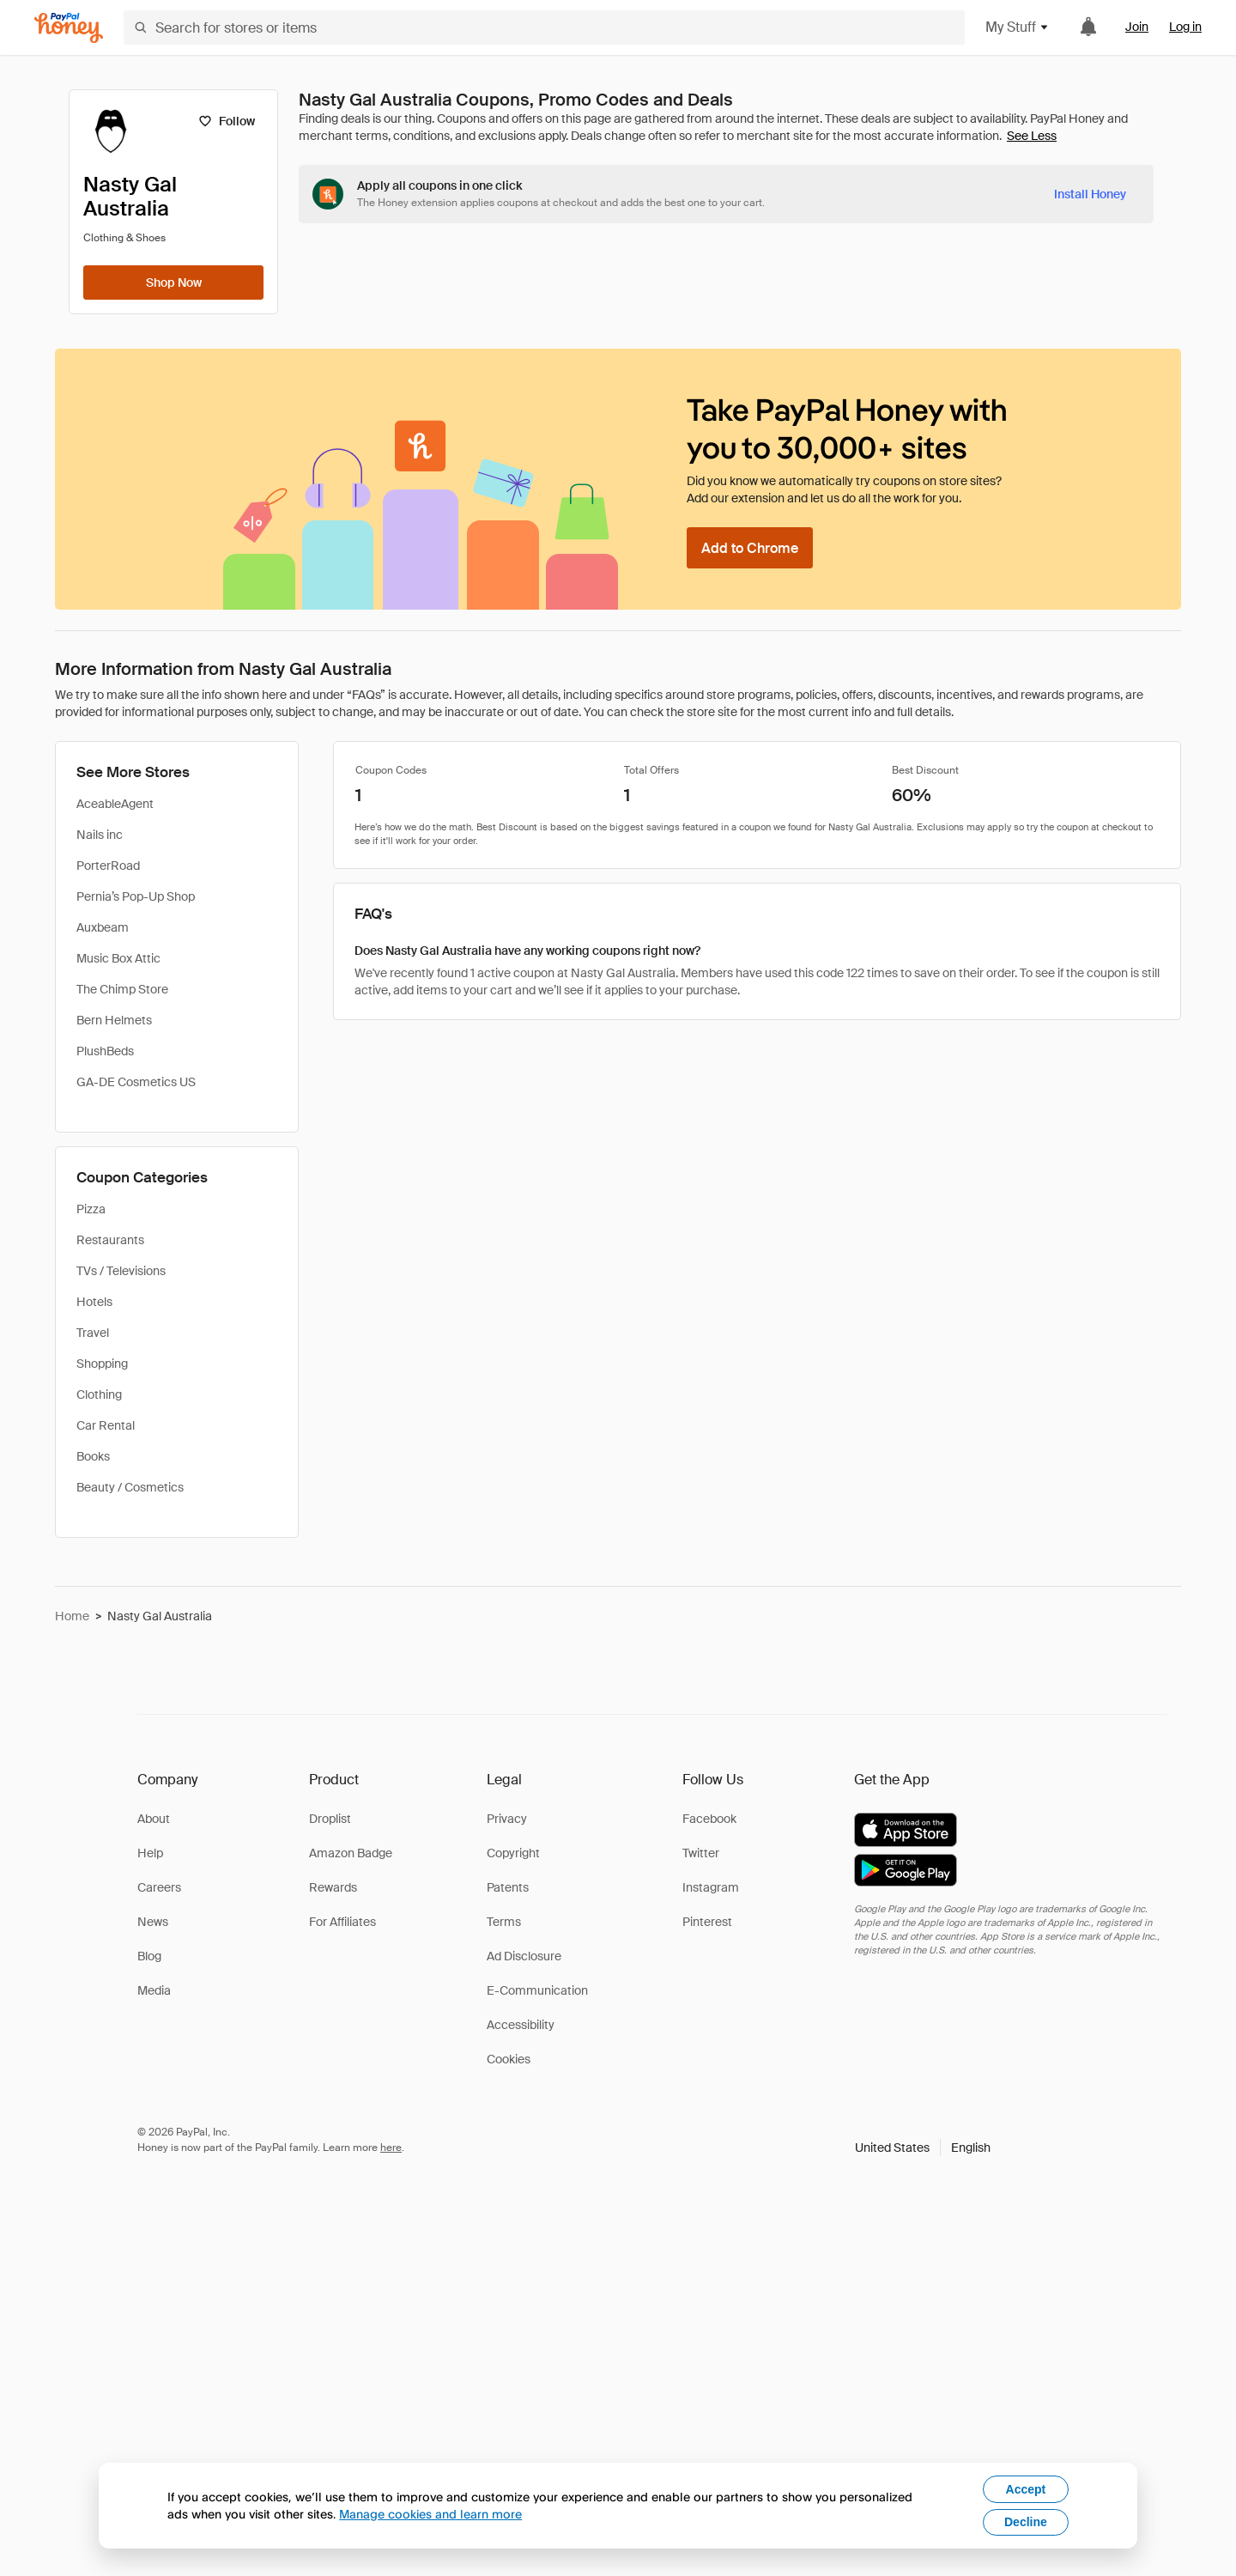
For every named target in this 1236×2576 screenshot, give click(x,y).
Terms (504, 1921)
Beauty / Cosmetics (130, 1487)
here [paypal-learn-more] (391, 2147)
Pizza (91, 1209)
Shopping (102, 1363)
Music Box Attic (118, 958)
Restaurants (110, 1240)
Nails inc (99, 834)
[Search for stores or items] (544, 27)
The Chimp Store (122, 989)
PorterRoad (108, 865)
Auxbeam (102, 927)
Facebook (709, 1818)
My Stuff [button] (1017, 27)
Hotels (94, 1301)
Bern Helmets (114, 1020)
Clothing (99, 1394)
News (152, 1921)
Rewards (333, 1887)
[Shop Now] (173, 282)
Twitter (700, 1853)
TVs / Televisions (121, 1271)
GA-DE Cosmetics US (136, 1082)
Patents (508, 1887)
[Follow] (226, 121)
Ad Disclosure (524, 1956)
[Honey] (68, 28)
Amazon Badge (350, 1853)
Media (154, 1990)
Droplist (330, 1818)
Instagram (710, 1887)
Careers (159, 1887)
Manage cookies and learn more (430, 2513)
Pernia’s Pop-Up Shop (135, 896)
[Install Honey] (1090, 194)
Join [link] (1136, 26)
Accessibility (520, 2024)
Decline (1025, 2522)
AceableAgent (115, 803)
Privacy (507, 1818)
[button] (923, 2147)
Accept (1026, 2489)
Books (93, 1456)
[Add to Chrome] (750, 547)
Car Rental (105, 1425)
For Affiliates (342, 1921)
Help (150, 1853)
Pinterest (707, 1921)
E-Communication (537, 1990)
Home (72, 1616)
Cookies (508, 2059)
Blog (149, 1956)
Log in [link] (1185, 26)
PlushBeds (105, 1051)
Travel (92, 1332)
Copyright (513, 1853)
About (153, 1818)
